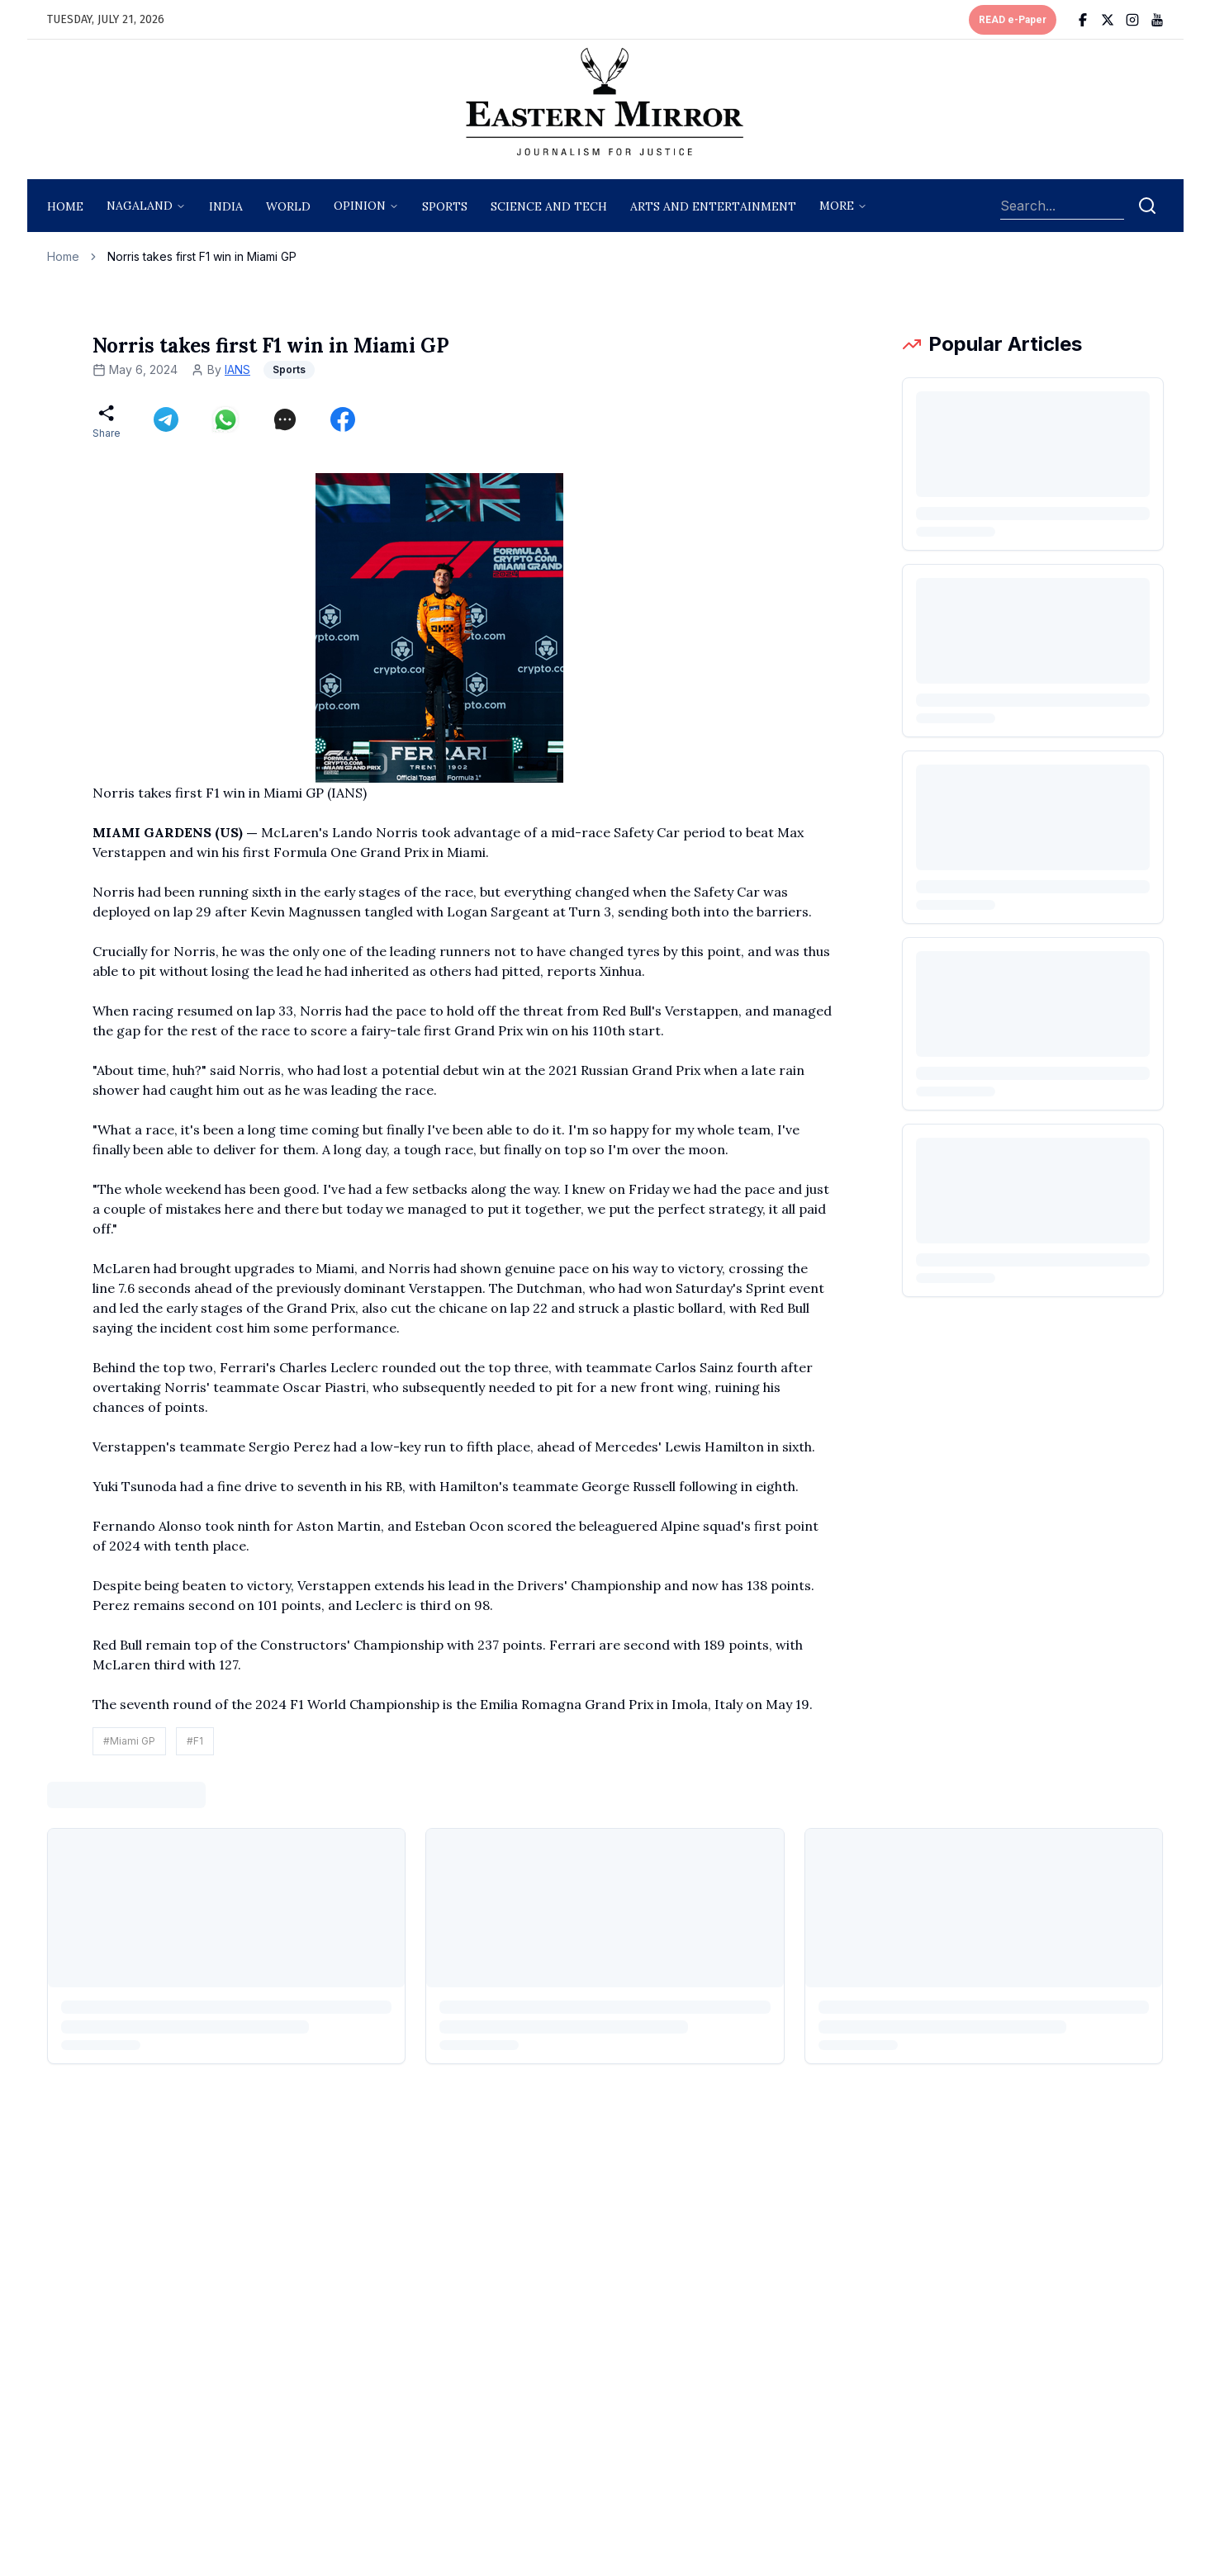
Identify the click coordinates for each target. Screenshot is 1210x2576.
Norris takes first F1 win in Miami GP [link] (202, 256)
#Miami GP (129, 1741)
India (226, 206)
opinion (360, 205)
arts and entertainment (713, 206)
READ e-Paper (1012, 20)
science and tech (549, 206)
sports (444, 206)
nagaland (140, 205)
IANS (237, 369)
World (288, 206)
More (836, 205)
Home (65, 206)
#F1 (195, 1741)
